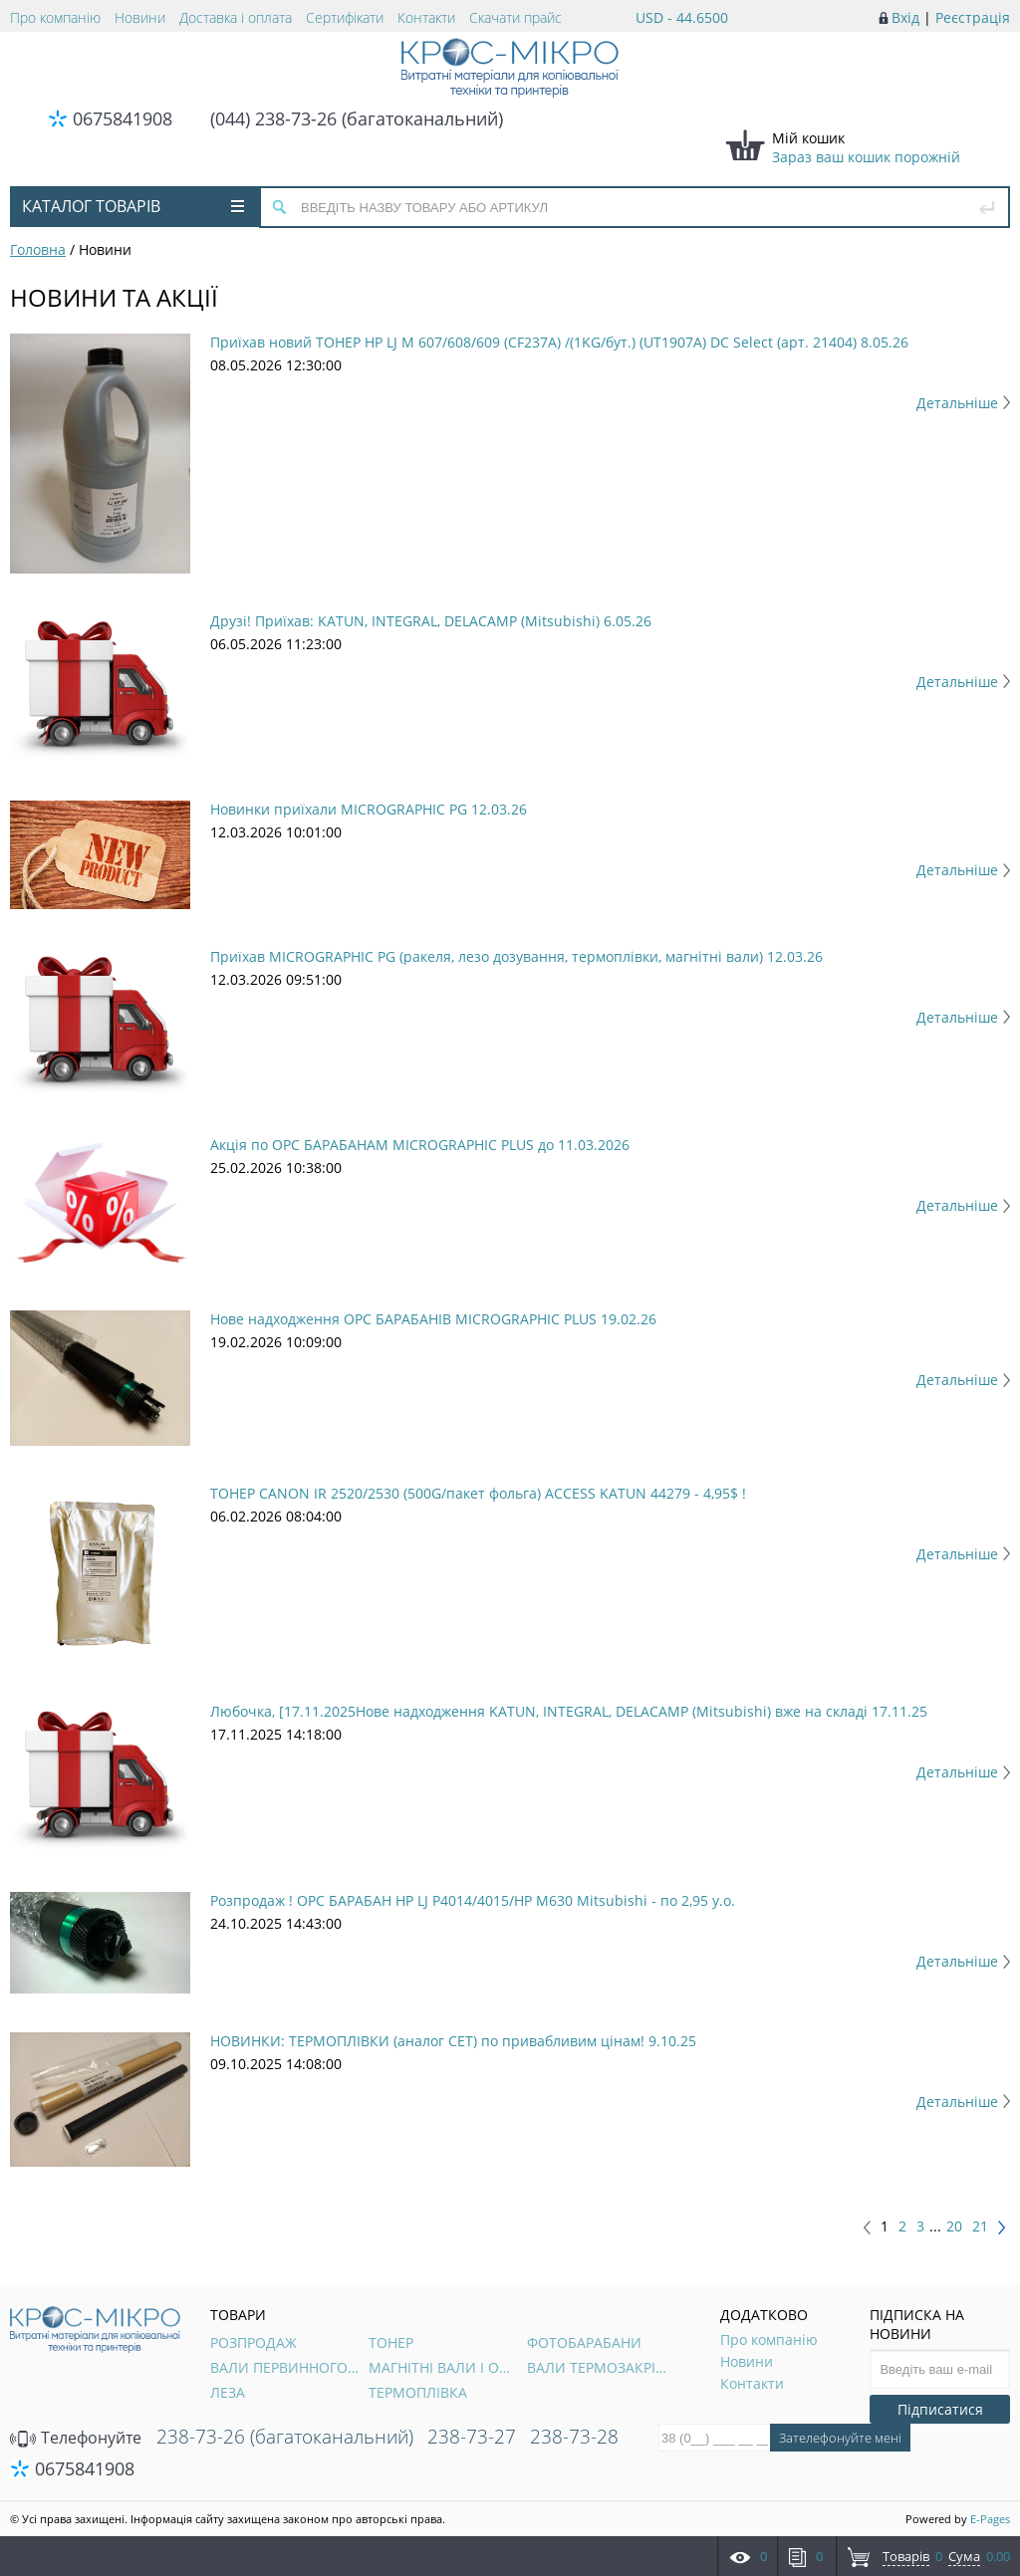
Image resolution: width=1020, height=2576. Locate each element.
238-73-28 (574, 2437)
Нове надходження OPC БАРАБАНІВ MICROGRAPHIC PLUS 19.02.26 (433, 1318)
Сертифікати (344, 17)
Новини (140, 17)
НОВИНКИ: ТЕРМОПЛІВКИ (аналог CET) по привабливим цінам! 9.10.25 (453, 2040)
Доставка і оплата (235, 17)
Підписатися (940, 2409)
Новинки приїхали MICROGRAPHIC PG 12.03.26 (368, 809)
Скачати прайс (515, 17)
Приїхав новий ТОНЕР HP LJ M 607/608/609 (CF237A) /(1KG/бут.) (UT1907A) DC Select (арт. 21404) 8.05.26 (559, 342)
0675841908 (122, 118)
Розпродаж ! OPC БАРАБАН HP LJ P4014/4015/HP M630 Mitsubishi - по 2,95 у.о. (472, 1900)
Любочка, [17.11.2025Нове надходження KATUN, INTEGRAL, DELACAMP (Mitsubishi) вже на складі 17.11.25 (568, 1711)
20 (954, 2226)
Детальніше (963, 402)
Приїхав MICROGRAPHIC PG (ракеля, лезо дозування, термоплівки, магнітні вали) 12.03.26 (516, 956)
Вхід (905, 17)
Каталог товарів (133, 206)
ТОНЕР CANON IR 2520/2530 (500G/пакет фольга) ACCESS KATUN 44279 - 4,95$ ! (478, 1493)
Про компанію (55, 17)
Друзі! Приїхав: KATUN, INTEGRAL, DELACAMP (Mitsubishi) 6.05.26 (430, 620)
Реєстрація (972, 17)
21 (980, 2226)
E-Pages (990, 2518)
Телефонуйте (75, 2438)
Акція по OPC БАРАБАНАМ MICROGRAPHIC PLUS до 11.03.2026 (420, 1144)
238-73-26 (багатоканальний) (284, 2437)
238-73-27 (471, 2437)
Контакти (426, 17)
